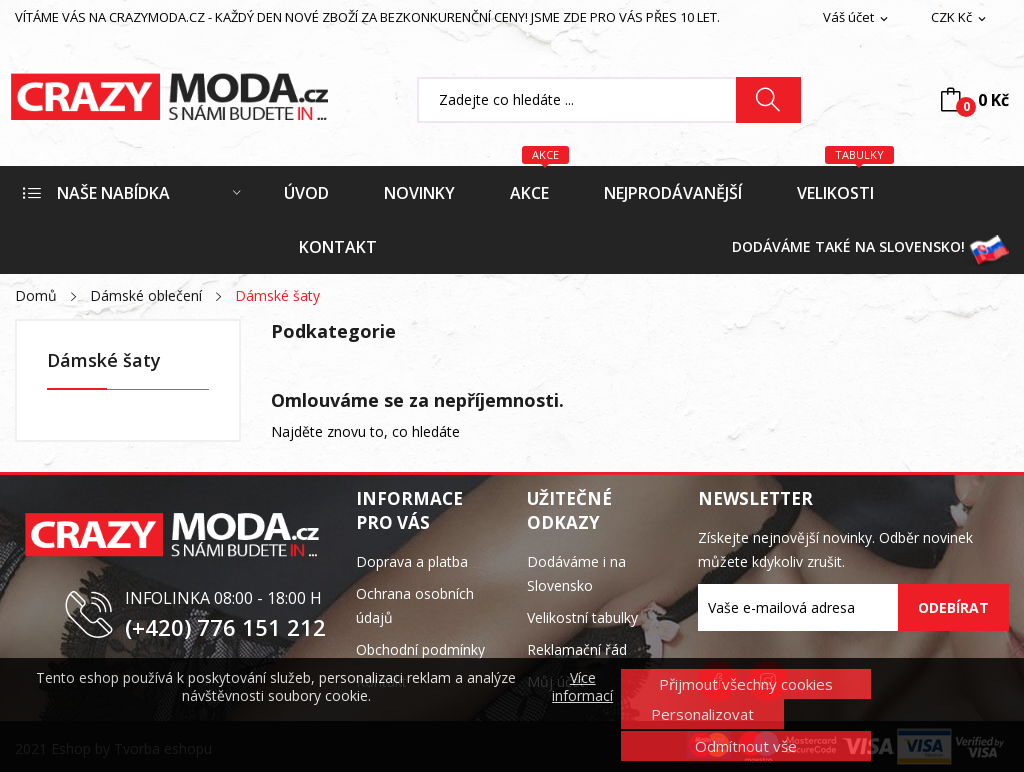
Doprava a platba (412, 561)
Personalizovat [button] (702, 714)
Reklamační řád (577, 649)
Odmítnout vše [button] (746, 746)
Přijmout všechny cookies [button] (746, 684)
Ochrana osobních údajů (415, 605)
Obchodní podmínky (420, 649)
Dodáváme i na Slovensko (576, 573)
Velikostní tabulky (582, 617)
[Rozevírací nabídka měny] (960, 18)
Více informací (582, 687)
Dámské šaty (104, 361)
